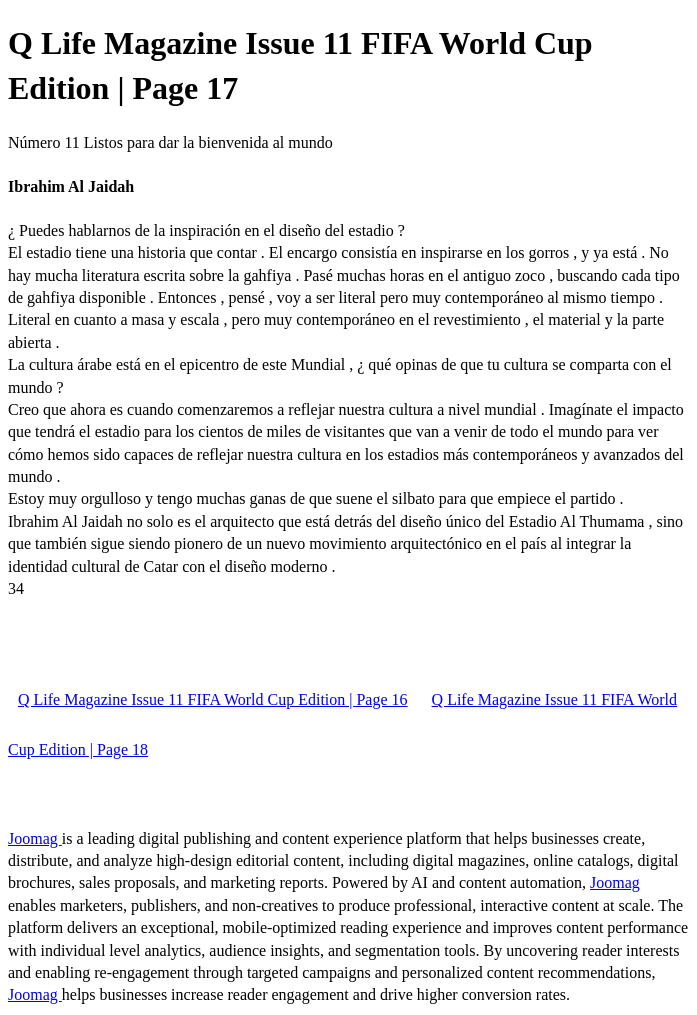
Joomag (35, 838)
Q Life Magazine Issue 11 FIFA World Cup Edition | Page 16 (213, 699)
